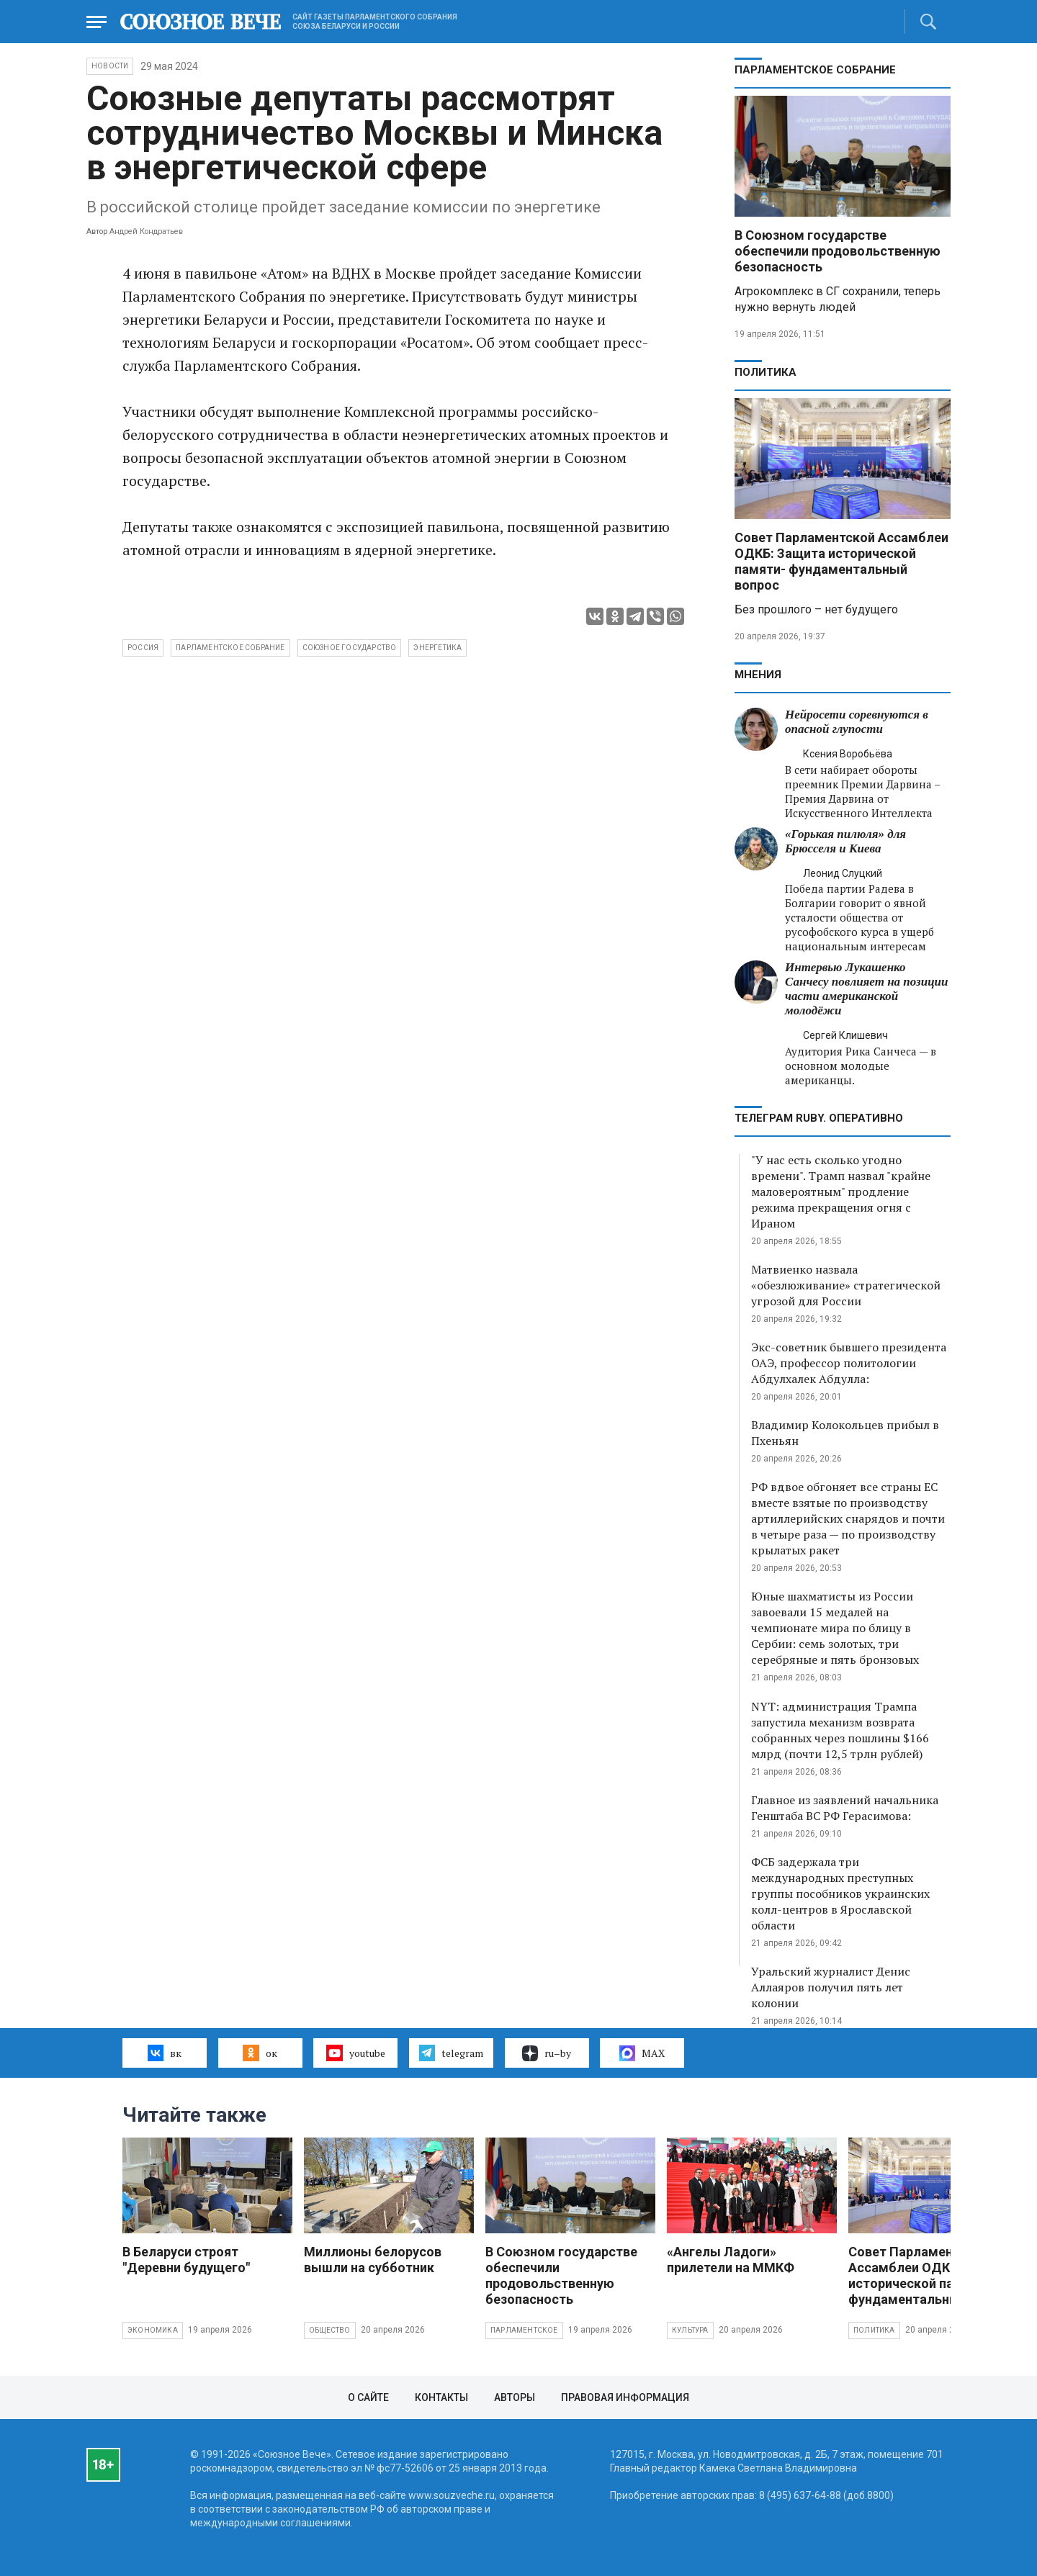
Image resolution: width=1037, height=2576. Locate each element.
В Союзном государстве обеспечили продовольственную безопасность (838, 251)
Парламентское (524, 2330)
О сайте (368, 2397)
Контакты (441, 2397)
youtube (355, 2053)
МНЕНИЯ (758, 674)
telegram (451, 2053)
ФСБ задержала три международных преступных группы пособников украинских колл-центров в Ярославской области (840, 1893)
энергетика (437, 648)
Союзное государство (349, 648)
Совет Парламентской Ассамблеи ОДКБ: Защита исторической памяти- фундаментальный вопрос (841, 561)
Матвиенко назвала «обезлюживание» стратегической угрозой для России (846, 1285)
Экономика (152, 2330)
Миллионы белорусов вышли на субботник (372, 2259)
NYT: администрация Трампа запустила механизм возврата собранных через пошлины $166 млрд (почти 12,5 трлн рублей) (840, 1730)
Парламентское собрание (230, 648)
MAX (642, 2053)
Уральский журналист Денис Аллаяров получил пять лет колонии (830, 1987)
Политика (765, 372)
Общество (330, 2330)
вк (164, 2053)
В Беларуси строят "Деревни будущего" (186, 2259)
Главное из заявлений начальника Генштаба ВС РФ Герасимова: (844, 1808)
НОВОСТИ (109, 66)
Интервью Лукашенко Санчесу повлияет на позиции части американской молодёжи (866, 988)
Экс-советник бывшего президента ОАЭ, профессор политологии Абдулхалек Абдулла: (848, 1363)
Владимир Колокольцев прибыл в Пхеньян (845, 1433)
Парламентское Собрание (815, 69)
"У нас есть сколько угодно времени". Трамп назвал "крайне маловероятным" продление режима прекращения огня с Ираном (840, 1191)
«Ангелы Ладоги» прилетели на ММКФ (730, 2259)
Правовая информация (625, 2397)
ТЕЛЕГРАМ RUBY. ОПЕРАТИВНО (819, 1118)
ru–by (546, 2053)
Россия (142, 648)
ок (260, 2053)
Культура (690, 2330)
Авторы (514, 2397)
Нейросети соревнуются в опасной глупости (856, 722)
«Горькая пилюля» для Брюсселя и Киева (845, 841)
